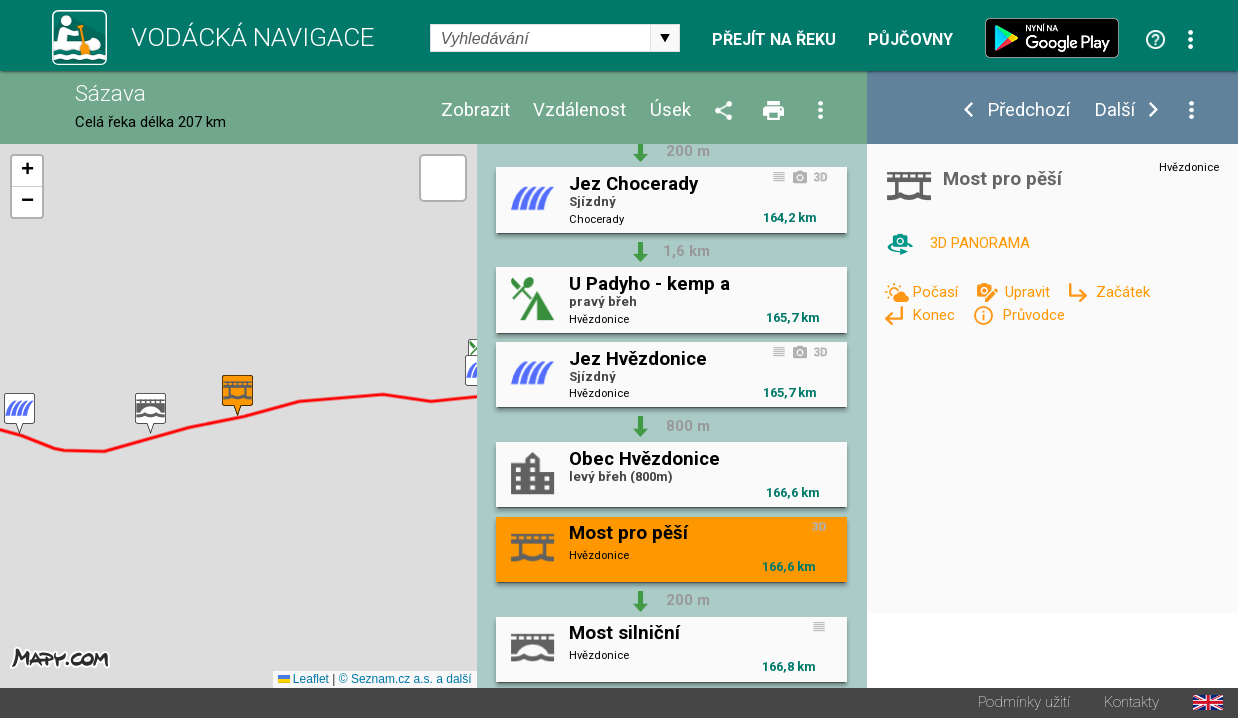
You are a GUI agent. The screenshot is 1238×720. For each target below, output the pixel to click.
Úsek (670, 110)
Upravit (1029, 292)
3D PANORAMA (980, 243)
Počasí (937, 292)
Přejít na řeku (774, 40)
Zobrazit (475, 110)
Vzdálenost (579, 110)
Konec (935, 315)
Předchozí (1028, 110)
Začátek (1123, 292)
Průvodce (1033, 315)
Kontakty (1131, 704)
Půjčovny (910, 40)
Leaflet (303, 681)
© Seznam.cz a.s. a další (405, 681)
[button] (150, 414)
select (665, 38)
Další (1114, 110)
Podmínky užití (1024, 704)
